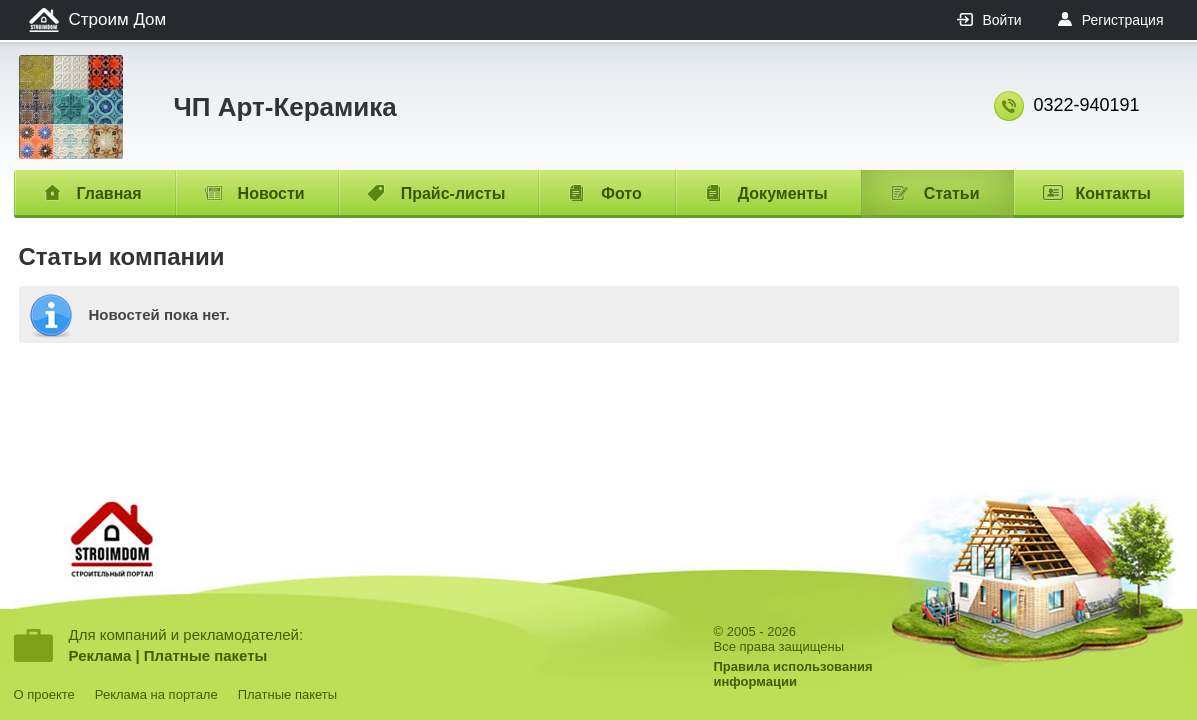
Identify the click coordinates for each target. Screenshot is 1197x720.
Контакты (1113, 193)
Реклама (100, 655)
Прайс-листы (453, 193)
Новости (271, 193)
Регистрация (1123, 20)
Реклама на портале (156, 694)
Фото (621, 193)
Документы (783, 193)
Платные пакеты (206, 655)
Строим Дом (118, 19)
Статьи (952, 193)
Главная (109, 193)
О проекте (44, 694)
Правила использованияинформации (793, 674)
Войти (1001, 20)
